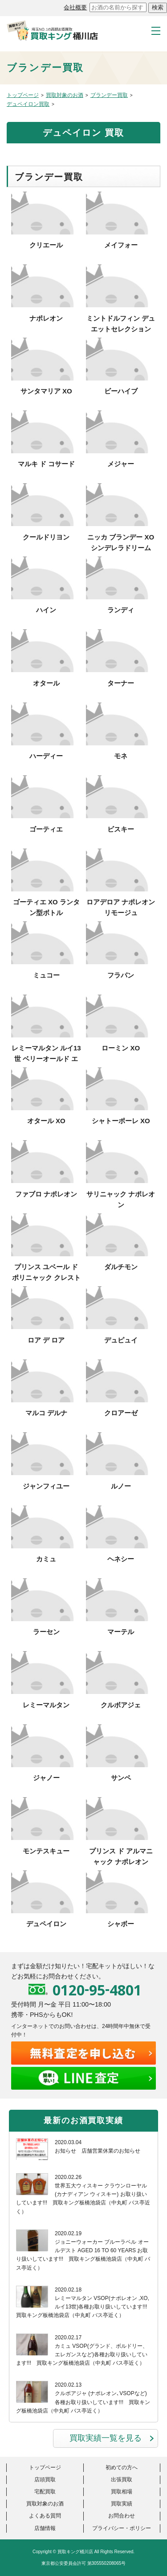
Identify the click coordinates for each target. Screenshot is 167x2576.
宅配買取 (45, 2491)
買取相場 (121, 2491)
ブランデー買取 (109, 95)
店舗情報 (45, 2528)
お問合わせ (121, 2516)
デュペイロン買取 (28, 104)
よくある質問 (45, 2516)
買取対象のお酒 (64, 95)
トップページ (23, 95)
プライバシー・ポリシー (121, 2528)
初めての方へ (122, 2467)
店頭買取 (45, 2479)
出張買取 (121, 2479)
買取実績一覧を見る (105, 2438)
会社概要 (75, 7)
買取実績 (121, 2504)
